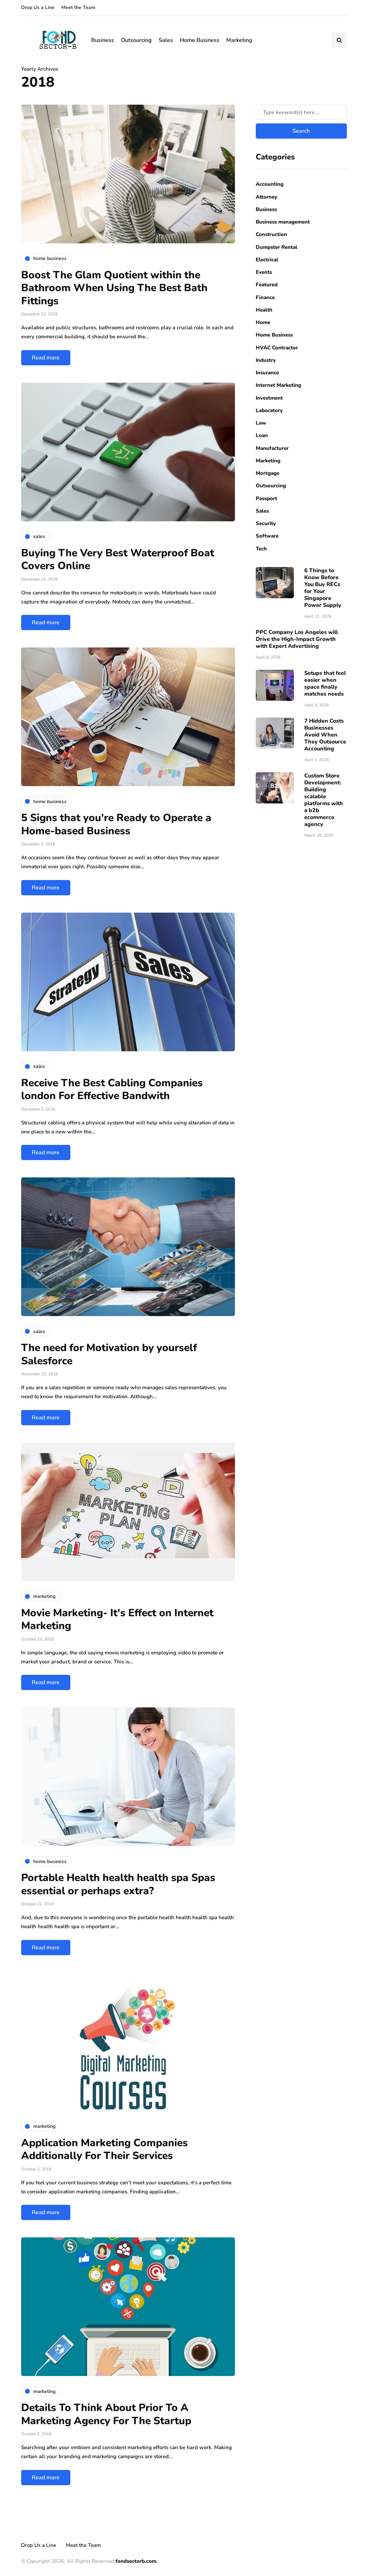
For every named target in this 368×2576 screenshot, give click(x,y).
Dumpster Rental (276, 247)
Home (263, 322)
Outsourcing (136, 40)
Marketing (239, 40)
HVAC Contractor (277, 347)
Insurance (267, 372)
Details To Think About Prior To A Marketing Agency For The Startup (106, 2414)
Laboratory (269, 410)
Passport (266, 498)
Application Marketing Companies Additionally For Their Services (104, 2149)
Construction (271, 234)
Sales (166, 40)
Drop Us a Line (37, 7)
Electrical (267, 259)
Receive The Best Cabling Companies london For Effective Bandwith (112, 1089)
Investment (269, 397)
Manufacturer (272, 448)
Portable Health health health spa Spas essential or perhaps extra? (118, 1884)
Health (264, 309)
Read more (46, 358)
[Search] (301, 112)
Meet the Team (78, 7)
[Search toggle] (339, 40)
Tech (261, 548)
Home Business (199, 40)
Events (264, 272)
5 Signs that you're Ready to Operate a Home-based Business (116, 824)
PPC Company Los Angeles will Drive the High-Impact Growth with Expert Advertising (297, 639)
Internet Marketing (278, 385)
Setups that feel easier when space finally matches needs (325, 683)
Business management (283, 221)
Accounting (269, 184)
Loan (262, 435)
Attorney (266, 196)
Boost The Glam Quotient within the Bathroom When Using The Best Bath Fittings (114, 288)
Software (267, 535)
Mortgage (267, 473)
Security (266, 523)
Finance (265, 297)
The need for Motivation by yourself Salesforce (109, 1354)
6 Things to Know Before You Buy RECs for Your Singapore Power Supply (322, 588)
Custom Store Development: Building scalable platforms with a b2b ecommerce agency (323, 800)
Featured (267, 284)
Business (102, 40)
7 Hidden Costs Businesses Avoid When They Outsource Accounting (325, 734)
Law (261, 422)
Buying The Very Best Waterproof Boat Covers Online (117, 559)
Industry (266, 360)
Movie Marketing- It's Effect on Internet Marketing (117, 1619)
